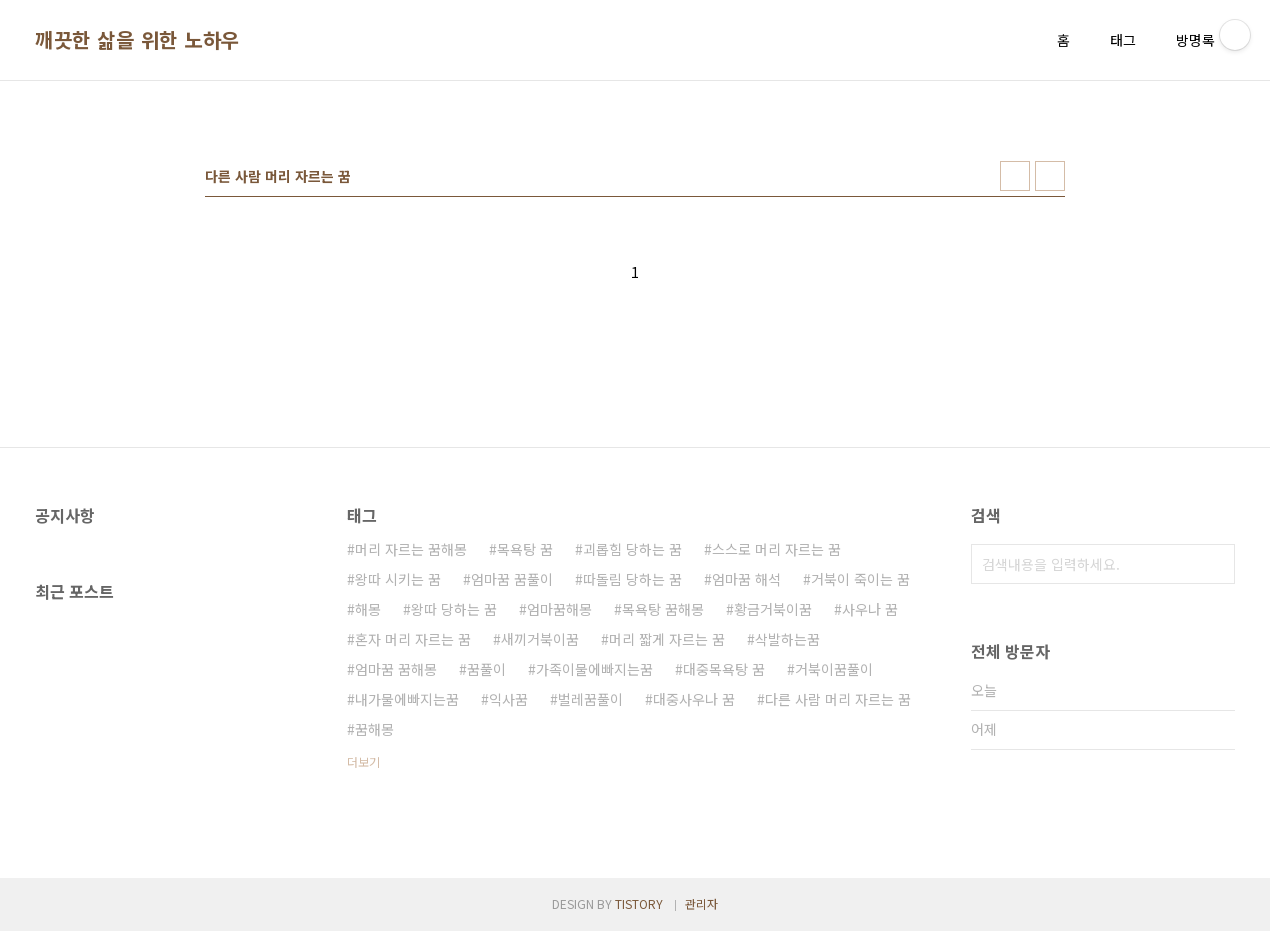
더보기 (363, 761)
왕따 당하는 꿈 (454, 609)
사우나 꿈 (870, 609)
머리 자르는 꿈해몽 (411, 549)
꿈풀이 (486, 669)
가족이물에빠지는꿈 (594, 669)
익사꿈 (508, 699)
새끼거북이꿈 (540, 639)
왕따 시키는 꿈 (398, 579)
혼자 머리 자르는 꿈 (413, 639)
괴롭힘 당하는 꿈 (632, 549)
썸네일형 (1015, 176)
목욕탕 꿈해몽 (663, 609)
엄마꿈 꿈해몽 (396, 669)
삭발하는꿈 (787, 639)
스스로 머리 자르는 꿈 (776, 549)
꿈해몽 (374, 729)
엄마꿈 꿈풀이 (512, 579)
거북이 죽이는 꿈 (860, 579)
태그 (1123, 40)
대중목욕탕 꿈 (724, 669)
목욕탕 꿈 (525, 549)
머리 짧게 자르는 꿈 (667, 639)
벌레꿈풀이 (590, 699)
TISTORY (639, 903)
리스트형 (1050, 176)
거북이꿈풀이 (834, 669)
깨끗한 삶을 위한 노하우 (137, 40)
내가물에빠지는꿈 (407, 699)
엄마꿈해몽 (559, 609)
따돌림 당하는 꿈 (632, 579)
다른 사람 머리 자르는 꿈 (838, 699)
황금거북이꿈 (773, 609)
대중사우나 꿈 (694, 699)
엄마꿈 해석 (746, 579)
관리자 (701, 903)
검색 (1215, 564)
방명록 (1195, 40)
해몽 (368, 609)
